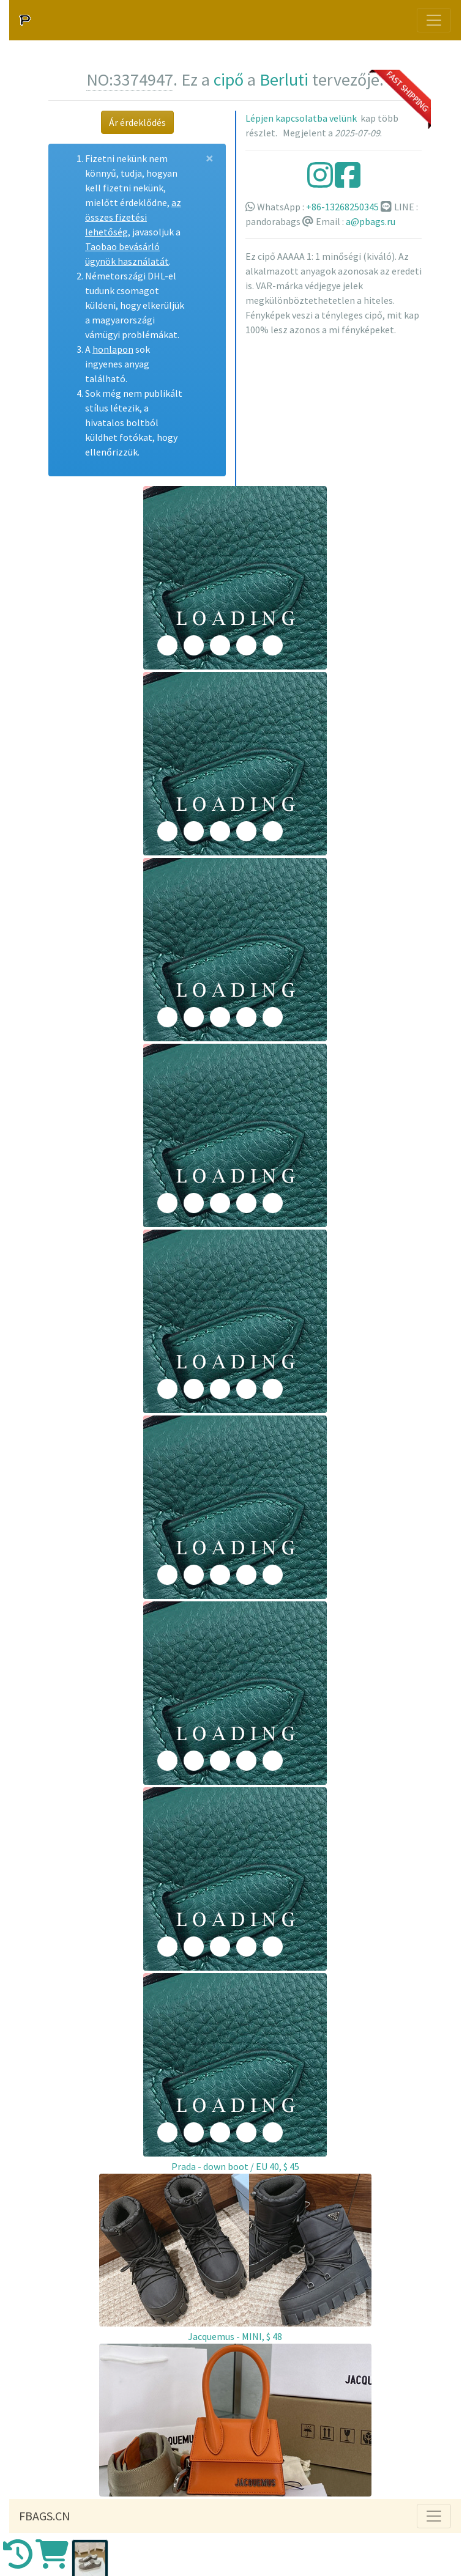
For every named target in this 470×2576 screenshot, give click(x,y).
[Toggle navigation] (434, 20)
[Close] (209, 158)
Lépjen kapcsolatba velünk (301, 118)
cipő (229, 79)
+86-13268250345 (342, 207)
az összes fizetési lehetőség (133, 217)
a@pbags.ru (370, 221)
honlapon (112, 349)
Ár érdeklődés (137, 122)
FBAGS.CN (44, 2515)
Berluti (283, 79)
